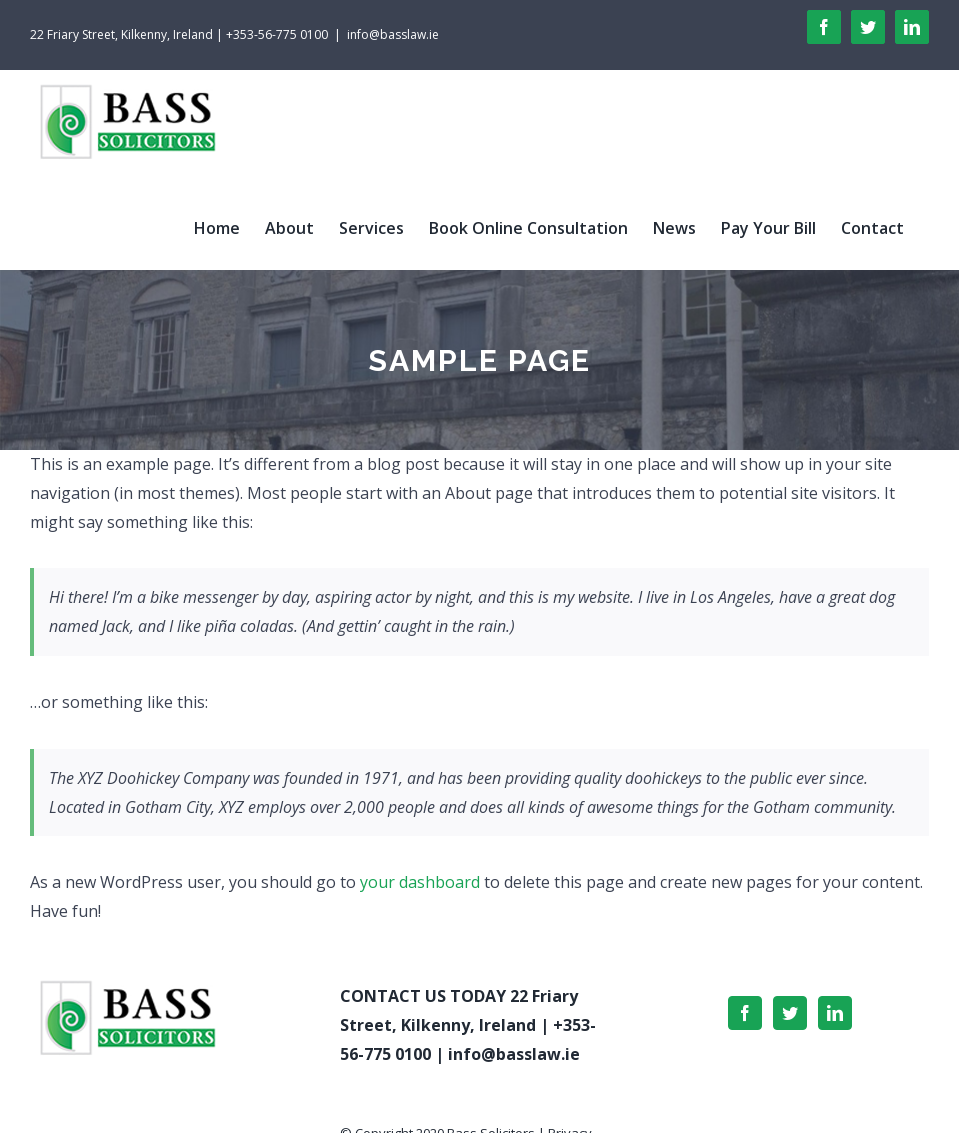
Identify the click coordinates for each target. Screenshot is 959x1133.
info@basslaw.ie (393, 34)
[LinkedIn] (835, 1013)
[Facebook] (745, 1013)
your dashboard (420, 882)
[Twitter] (790, 1013)
